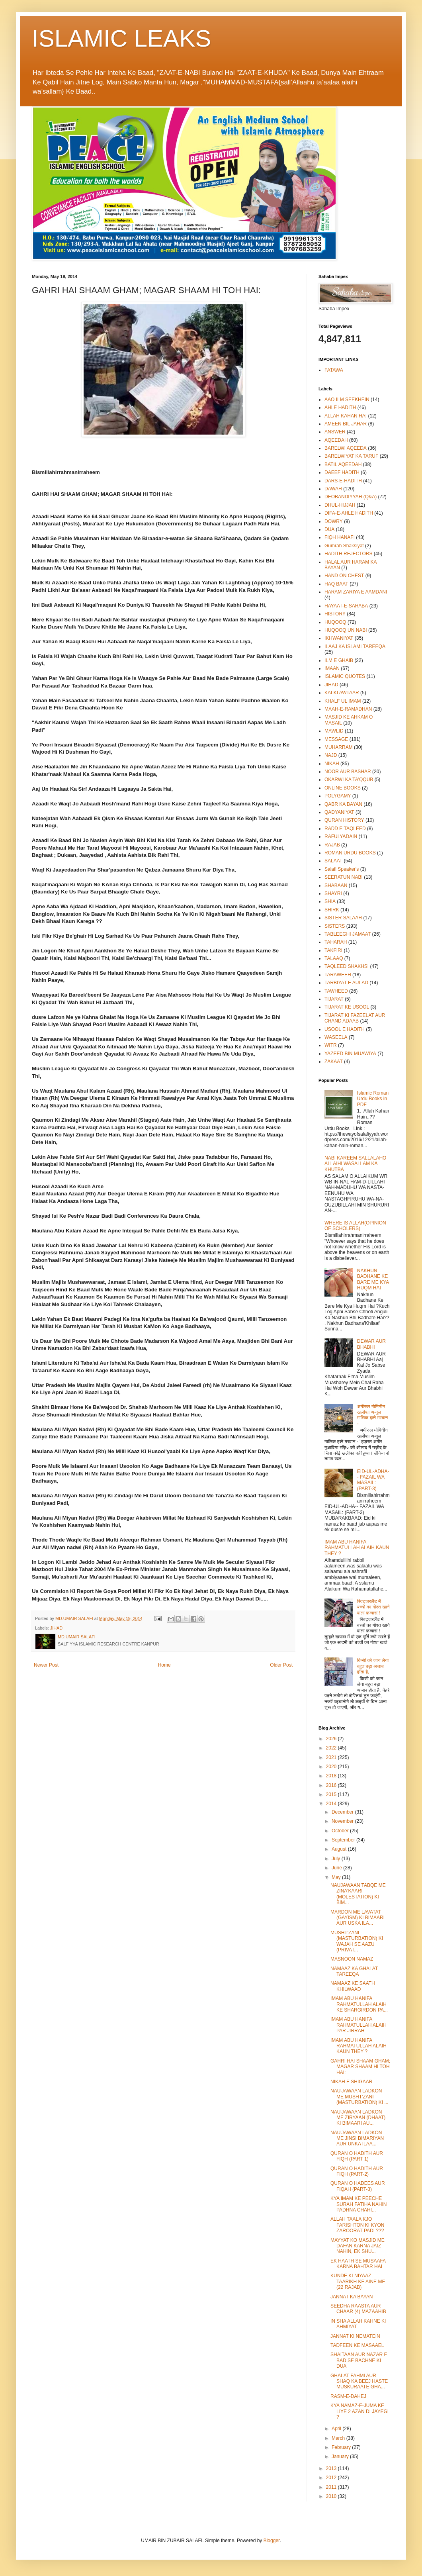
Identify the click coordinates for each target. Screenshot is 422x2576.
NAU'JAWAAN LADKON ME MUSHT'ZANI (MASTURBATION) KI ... (359, 2096)
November (343, 1821)
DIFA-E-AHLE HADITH (348, 513)
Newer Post (46, 1665)
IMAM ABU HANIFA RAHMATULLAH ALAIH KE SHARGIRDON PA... (359, 2004)
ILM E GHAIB (338, 660)
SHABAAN (335, 885)
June (337, 1868)
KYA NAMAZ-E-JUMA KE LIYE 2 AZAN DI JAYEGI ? (359, 2411)
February (342, 2447)
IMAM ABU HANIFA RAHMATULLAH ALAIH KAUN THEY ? (356, 1547)
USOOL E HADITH (344, 1029)
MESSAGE (336, 739)
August (340, 1849)
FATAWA (333, 370)
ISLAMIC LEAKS (121, 38)
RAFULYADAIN (340, 836)
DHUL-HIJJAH (339, 505)
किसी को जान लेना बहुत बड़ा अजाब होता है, (373, 1666)
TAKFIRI (333, 950)
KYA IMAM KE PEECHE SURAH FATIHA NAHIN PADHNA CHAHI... (358, 2204)
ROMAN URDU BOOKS (350, 853)
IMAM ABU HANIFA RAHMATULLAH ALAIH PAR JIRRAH (358, 2024)
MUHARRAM (338, 747)
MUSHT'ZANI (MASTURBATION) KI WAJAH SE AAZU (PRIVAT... (356, 1941)
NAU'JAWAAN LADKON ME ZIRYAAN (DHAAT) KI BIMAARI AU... (357, 2117)
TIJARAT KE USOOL (346, 1007)
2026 (332, 1738)
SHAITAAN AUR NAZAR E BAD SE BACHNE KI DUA (358, 2360)
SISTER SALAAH (343, 918)
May (337, 1877)
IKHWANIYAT (338, 638)
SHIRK (331, 910)
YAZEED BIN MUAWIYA (350, 1053)
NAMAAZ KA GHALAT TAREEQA (354, 1971)
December (343, 1812)
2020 (332, 1766)
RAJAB (332, 845)
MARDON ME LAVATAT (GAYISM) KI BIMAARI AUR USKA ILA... (357, 1917)
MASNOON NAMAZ (351, 1959)
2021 (332, 1757)
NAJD (330, 755)
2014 (332, 1803)
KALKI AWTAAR (341, 692)
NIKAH (331, 763)
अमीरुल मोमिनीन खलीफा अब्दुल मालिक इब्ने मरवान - (372, 1415)
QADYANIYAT (339, 812)
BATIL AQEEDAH (342, 464)
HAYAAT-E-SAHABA (346, 606)
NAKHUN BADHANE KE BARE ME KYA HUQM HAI (373, 1279)
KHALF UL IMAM (342, 701)
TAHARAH (335, 942)
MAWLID (334, 731)
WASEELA (336, 1037)
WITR (330, 1045)
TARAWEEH (337, 975)
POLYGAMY (337, 796)
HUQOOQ (335, 622)
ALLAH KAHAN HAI (345, 416)
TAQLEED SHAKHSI (346, 966)
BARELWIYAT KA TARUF (351, 456)
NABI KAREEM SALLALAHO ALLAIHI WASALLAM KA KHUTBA (355, 1163)
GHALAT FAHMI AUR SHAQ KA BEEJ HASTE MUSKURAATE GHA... (359, 2381)
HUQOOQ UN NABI (345, 630)
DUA (329, 529)
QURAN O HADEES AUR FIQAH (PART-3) (357, 2186)
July (337, 1858)
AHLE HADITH (340, 407)
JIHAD (56, 1628)
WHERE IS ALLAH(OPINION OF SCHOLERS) (355, 1225)
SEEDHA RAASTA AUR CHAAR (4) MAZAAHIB (358, 2308)
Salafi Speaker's (341, 869)
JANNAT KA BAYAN (351, 2297)
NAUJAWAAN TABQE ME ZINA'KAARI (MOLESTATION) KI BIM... (358, 1894)
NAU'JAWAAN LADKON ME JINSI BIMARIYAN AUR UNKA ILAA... (357, 2138)
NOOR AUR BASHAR (347, 771)
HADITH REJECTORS (348, 553)
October (341, 1831)
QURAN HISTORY (344, 820)
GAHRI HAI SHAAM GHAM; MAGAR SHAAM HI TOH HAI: (360, 2066)
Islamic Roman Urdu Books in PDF (373, 1098)
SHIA (330, 901)
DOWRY (333, 521)
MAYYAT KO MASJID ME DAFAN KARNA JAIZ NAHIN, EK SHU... (357, 2246)
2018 (332, 1776)
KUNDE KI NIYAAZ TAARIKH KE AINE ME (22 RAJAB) (357, 2281)
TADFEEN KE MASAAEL (357, 2345)
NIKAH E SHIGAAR (351, 2081)
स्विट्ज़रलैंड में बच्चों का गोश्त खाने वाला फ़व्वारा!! (373, 1607)
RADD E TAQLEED (345, 828)
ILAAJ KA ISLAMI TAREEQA (354, 646)
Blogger (272, 2540)
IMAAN (332, 668)
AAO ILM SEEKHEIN (346, 399)
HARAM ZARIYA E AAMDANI (355, 592)
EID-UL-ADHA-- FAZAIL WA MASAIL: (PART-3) (373, 1480)
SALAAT (333, 861)
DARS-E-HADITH (343, 481)
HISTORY (335, 614)
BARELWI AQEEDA (345, 448)
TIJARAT (334, 999)
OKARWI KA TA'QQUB (348, 779)
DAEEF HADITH (341, 472)
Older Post (281, 1665)
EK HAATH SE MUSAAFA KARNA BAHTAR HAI (357, 2263)
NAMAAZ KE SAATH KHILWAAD (352, 1986)
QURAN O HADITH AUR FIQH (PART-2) (356, 2171)
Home (164, 1665)
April (337, 2428)
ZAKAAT (333, 1061)
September (344, 1840)
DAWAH (333, 489)
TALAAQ (333, 958)
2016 (332, 1785)
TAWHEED (336, 991)
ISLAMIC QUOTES (344, 676)
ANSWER (335, 432)
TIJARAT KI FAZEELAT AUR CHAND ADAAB (354, 1018)
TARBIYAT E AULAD (346, 982)
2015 (332, 1794)
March (339, 2438)
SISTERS (334, 926)
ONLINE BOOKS (342, 788)
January (341, 2456)
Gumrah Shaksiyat (344, 546)
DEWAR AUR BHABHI (371, 1344)
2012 (332, 2477)
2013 (332, 2468)
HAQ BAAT (336, 584)
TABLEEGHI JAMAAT (347, 934)
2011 (332, 2487)
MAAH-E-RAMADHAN (348, 709)
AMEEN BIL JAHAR (345, 424)
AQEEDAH (336, 440)
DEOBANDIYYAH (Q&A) (350, 497)
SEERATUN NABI (343, 877)
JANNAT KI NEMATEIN (355, 2336)
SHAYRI (333, 893)
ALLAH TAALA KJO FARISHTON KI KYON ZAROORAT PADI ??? (357, 2224)
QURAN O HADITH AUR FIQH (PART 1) (356, 2156)
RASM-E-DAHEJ (348, 2396)
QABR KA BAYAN (343, 804)
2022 (332, 1748)
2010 (332, 2496)
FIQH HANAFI (339, 537)
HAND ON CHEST (344, 575)
